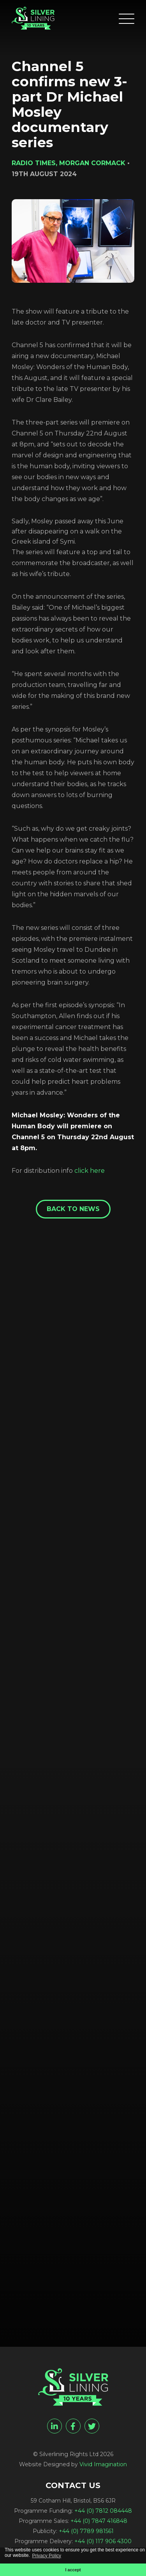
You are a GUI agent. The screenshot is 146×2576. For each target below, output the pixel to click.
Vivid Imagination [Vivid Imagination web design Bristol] (103, 2464)
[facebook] (73, 2426)
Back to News (73, 1209)
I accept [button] (73, 2569)
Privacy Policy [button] (46, 2555)
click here (89, 1170)
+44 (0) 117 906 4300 (103, 2541)
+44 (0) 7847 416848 (98, 2520)
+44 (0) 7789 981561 (86, 2531)
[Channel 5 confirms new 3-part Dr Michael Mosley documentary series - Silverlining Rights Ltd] (33, 18)
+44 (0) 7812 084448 (103, 2510)
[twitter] (91, 2426)
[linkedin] (54, 2426)
